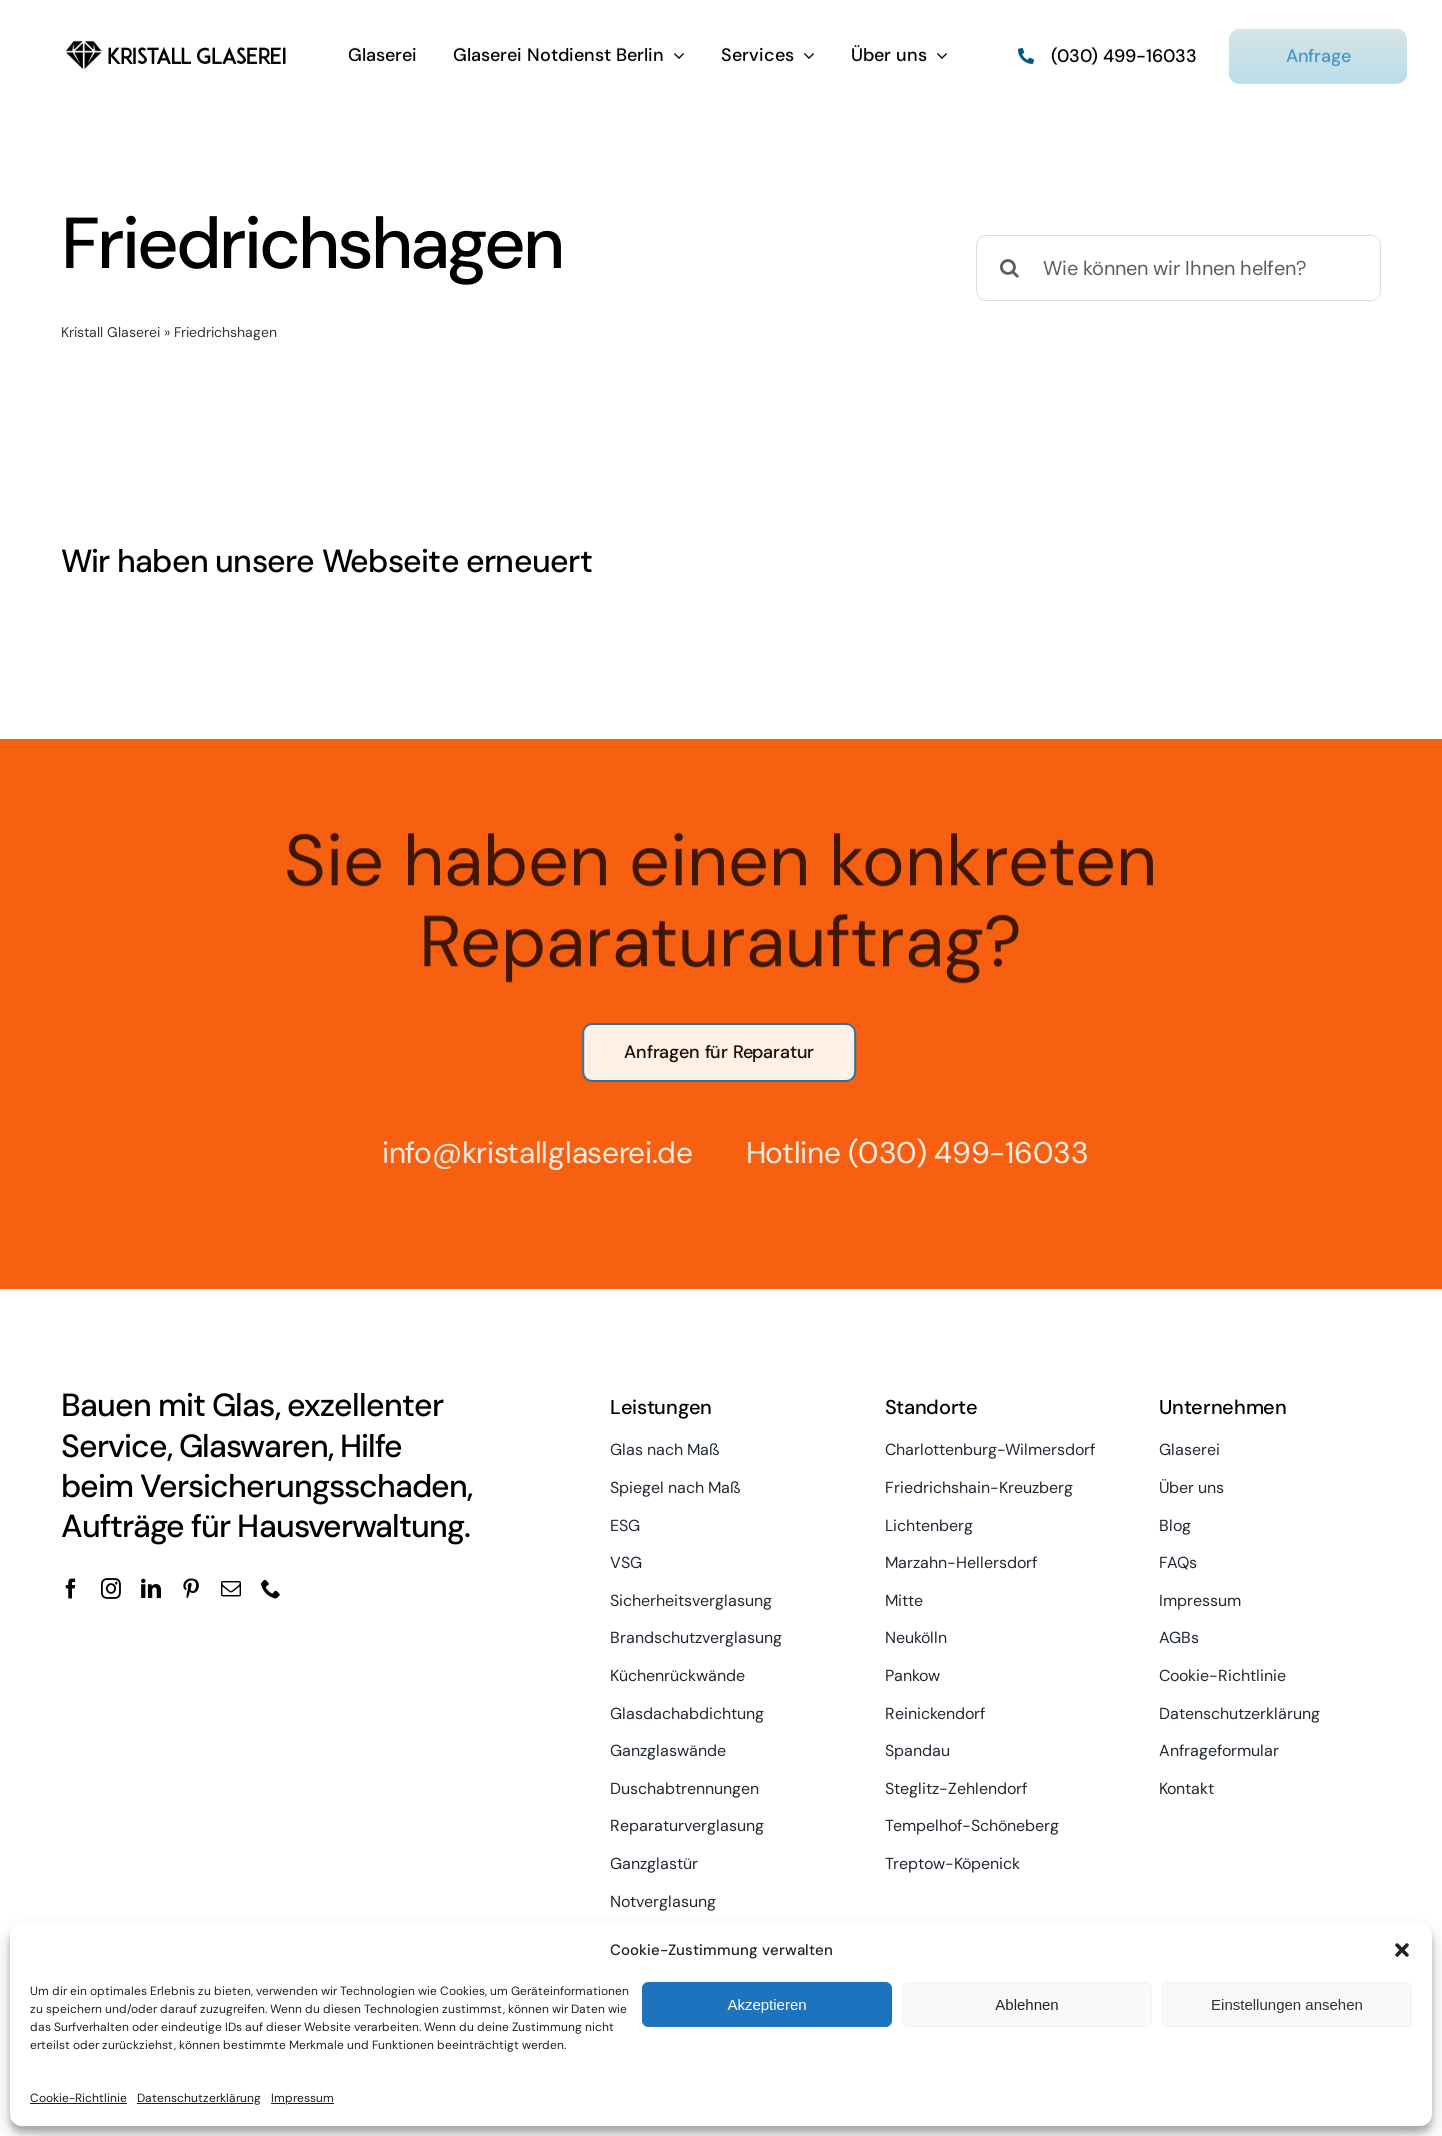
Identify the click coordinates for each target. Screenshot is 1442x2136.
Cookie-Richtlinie (78, 2098)
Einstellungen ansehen (1287, 2004)
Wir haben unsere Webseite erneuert (326, 561)
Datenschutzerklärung (199, 2098)
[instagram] (111, 1589)
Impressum (302, 2098)
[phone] (271, 1589)
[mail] (231, 1589)
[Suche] (1009, 268)
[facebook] (71, 1589)
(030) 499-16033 (960, 1152)
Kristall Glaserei (110, 332)
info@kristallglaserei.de (528, 1152)
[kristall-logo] (176, 40)
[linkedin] (151, 1589)
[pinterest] (191, 1589)
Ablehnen (1026, 2004)
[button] (1402, 1950)
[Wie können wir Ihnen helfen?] (1178, 268)
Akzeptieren (766, 2004)
